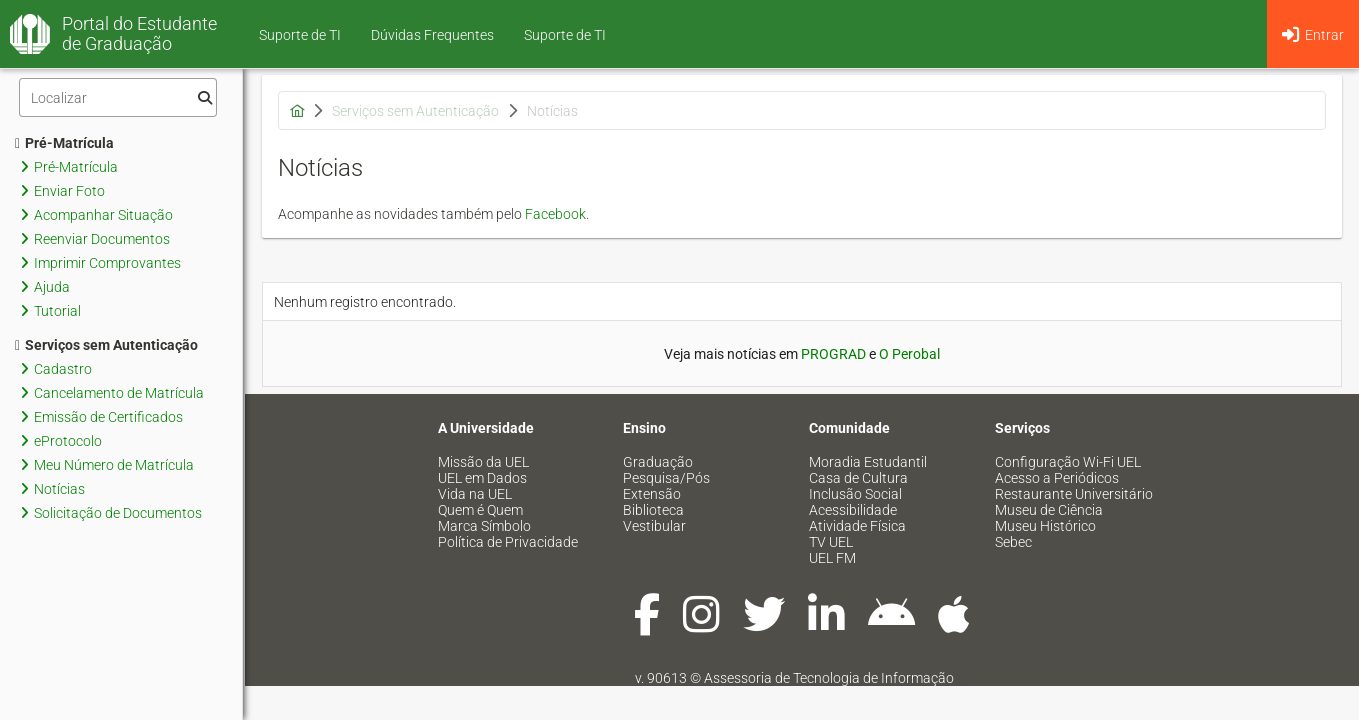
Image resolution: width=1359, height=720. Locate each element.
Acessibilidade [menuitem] (853, 510)
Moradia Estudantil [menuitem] (868, 462)
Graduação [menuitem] (658, 462)
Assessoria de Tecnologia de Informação (829, 678)
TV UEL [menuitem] (831, 542)
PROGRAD (833, 354)
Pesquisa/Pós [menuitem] (666, 478)
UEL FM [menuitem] (832, 558)
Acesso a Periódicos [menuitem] (1057, 478)
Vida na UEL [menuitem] (475, 494)
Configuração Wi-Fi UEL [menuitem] (1068, 462)
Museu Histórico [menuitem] (1045, 526)
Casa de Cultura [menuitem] (858, 478)
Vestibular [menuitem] (654, 526)
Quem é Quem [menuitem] (480, 510)
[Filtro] (118, 97)
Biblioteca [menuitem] (653, 510)
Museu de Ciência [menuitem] (1049, 510)
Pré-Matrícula (64, 143)
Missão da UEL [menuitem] (483, 462)
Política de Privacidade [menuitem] (508, 542)
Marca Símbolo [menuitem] (484, 526)
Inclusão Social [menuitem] (855, 494)
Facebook (555, 214)
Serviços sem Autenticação (106, 345)
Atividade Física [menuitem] (857, 526)
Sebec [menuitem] (1013, 542)
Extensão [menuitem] (652, 494)
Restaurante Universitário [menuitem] (1074, 494)
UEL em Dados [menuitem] (482, 478)
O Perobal (909, 354)
